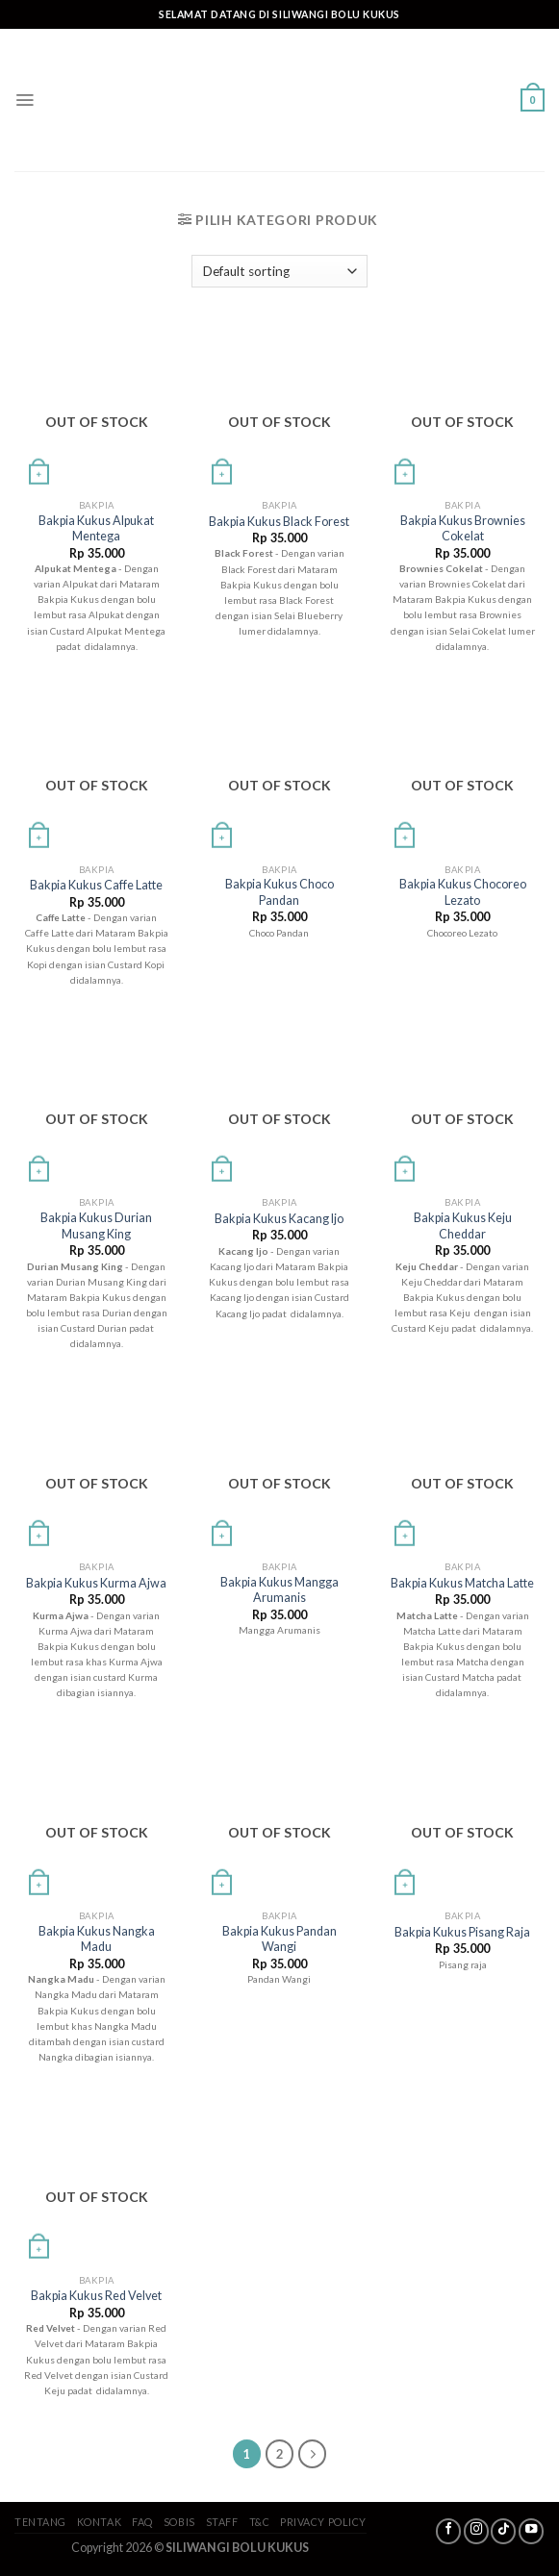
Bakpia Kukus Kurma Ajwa (96, 1583)
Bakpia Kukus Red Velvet (96, 2295)
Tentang (40, 2521)
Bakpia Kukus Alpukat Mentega (96, 528)
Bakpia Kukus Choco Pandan (279, 892)
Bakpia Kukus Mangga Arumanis (279, 1590)
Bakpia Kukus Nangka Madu (96, 1939)
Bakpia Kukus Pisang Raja (462, 1932)
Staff (222, 2521)
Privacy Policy (323, 2521)
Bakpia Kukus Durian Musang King (96, 1225)
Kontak (99, 2521)
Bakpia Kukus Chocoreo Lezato (462, 892)
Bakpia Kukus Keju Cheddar (463, 1225)
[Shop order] (279, 271)
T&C (259, 2521)
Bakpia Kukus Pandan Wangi (279, 1939)
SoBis (179, 2521)
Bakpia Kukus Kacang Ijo (279, 1219)
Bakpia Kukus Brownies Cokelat (462, 528)
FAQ (142, 2521)
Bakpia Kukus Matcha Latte (462, 1583)
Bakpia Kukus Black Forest (279, 521)
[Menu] (24, 100)
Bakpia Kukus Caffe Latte (96, 885)
